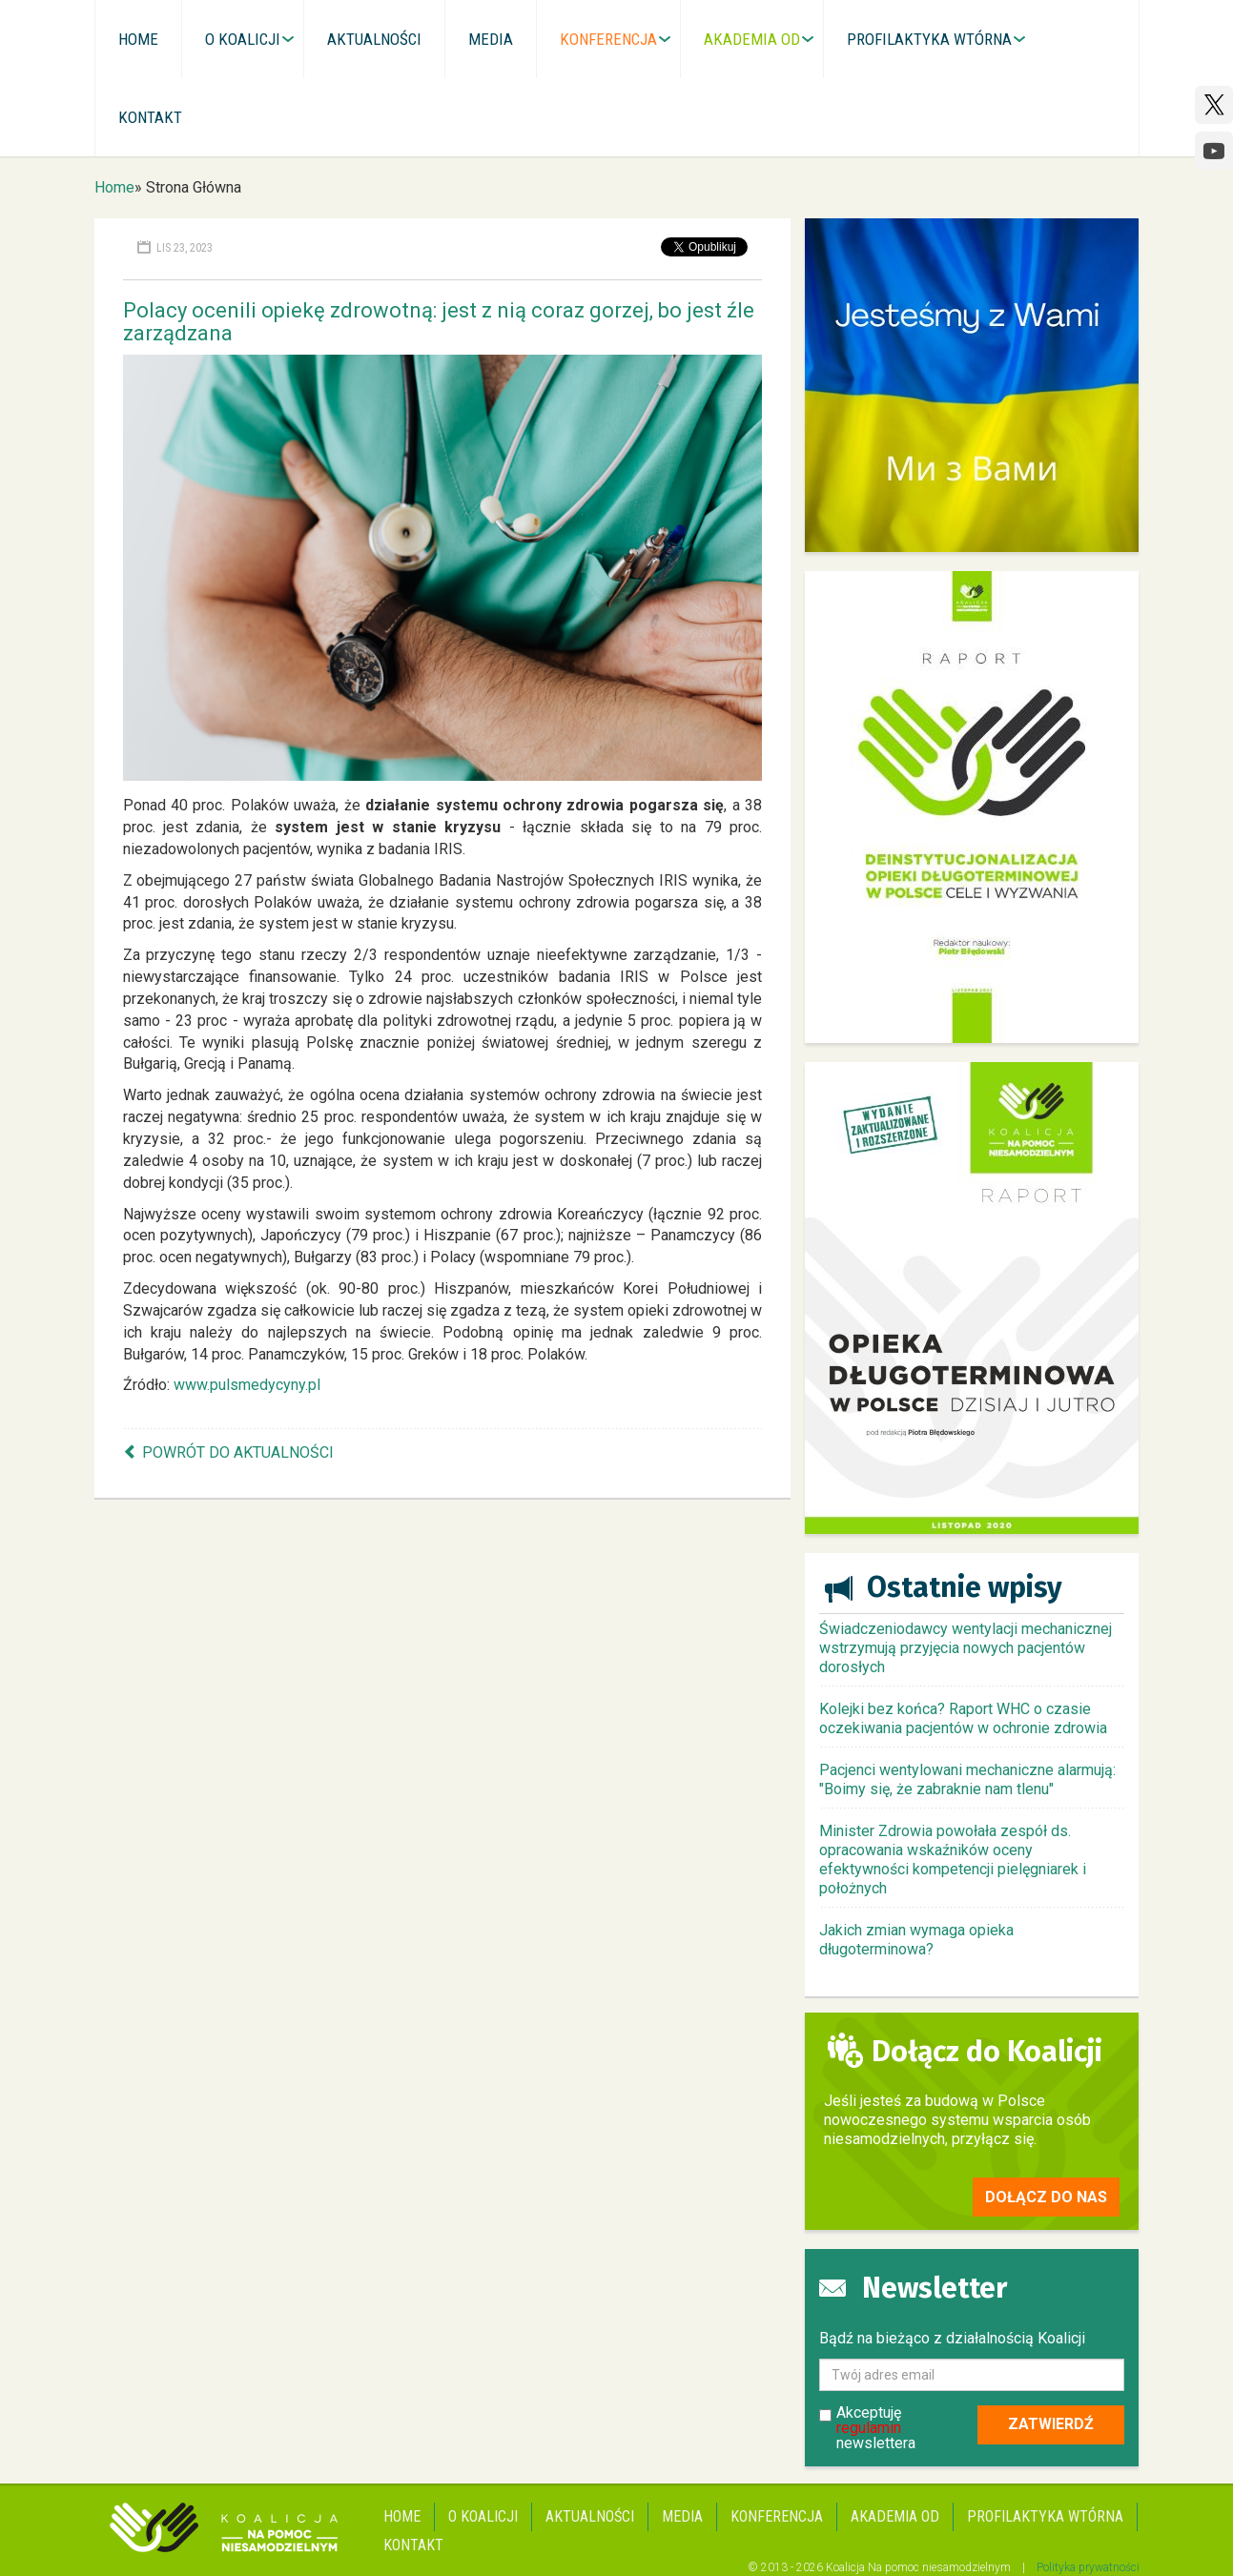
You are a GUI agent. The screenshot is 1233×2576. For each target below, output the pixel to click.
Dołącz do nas (1046, 2197)
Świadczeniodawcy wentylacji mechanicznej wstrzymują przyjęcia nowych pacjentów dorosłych (965, 1648)
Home (114, 187)
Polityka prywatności (1088, 2567)
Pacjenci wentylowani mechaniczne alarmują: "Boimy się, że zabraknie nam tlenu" (967, 1779)
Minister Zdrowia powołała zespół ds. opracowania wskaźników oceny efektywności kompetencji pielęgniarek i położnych (952, 1859)
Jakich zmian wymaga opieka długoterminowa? (916, 1939)
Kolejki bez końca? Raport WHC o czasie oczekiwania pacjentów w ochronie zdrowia (963, 1718)
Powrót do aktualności (238, 1452)
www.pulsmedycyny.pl (247, 1385)
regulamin (868, 2428)
